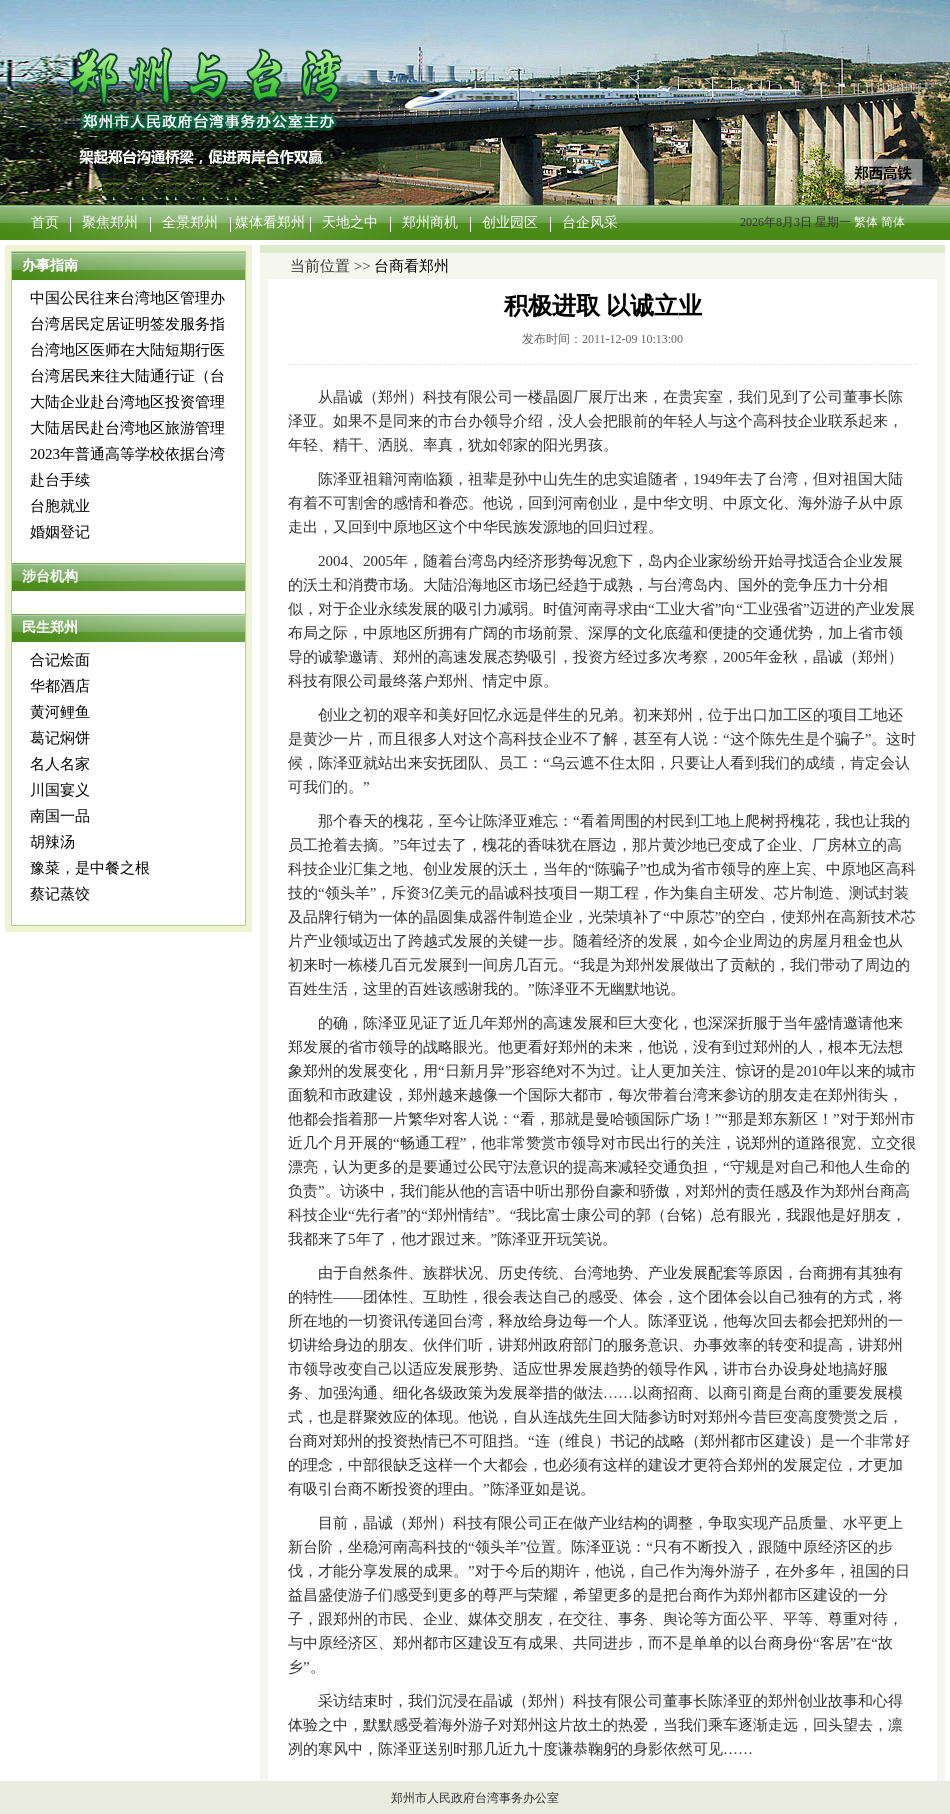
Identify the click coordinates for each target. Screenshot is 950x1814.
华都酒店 (60, 686)
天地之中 (350, 222)
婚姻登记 (60, 532)
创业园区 (510, 222)
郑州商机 (430, 222)
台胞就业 (60, 506)
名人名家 (60, 764)
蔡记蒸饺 (60, 894)
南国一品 (60, 816)
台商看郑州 (411, 266)
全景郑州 (190, 222)
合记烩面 (60, 660)
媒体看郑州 (270, 222)
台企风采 (590, 222)
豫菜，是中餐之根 (90, 868)
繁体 (866, 222)
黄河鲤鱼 (60, 712)
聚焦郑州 (110, 222)
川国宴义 (60, 790)
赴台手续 (60, 480)
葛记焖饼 (60, 738)
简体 (893, 222)
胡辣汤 (52, 842)
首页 (45, 222)
